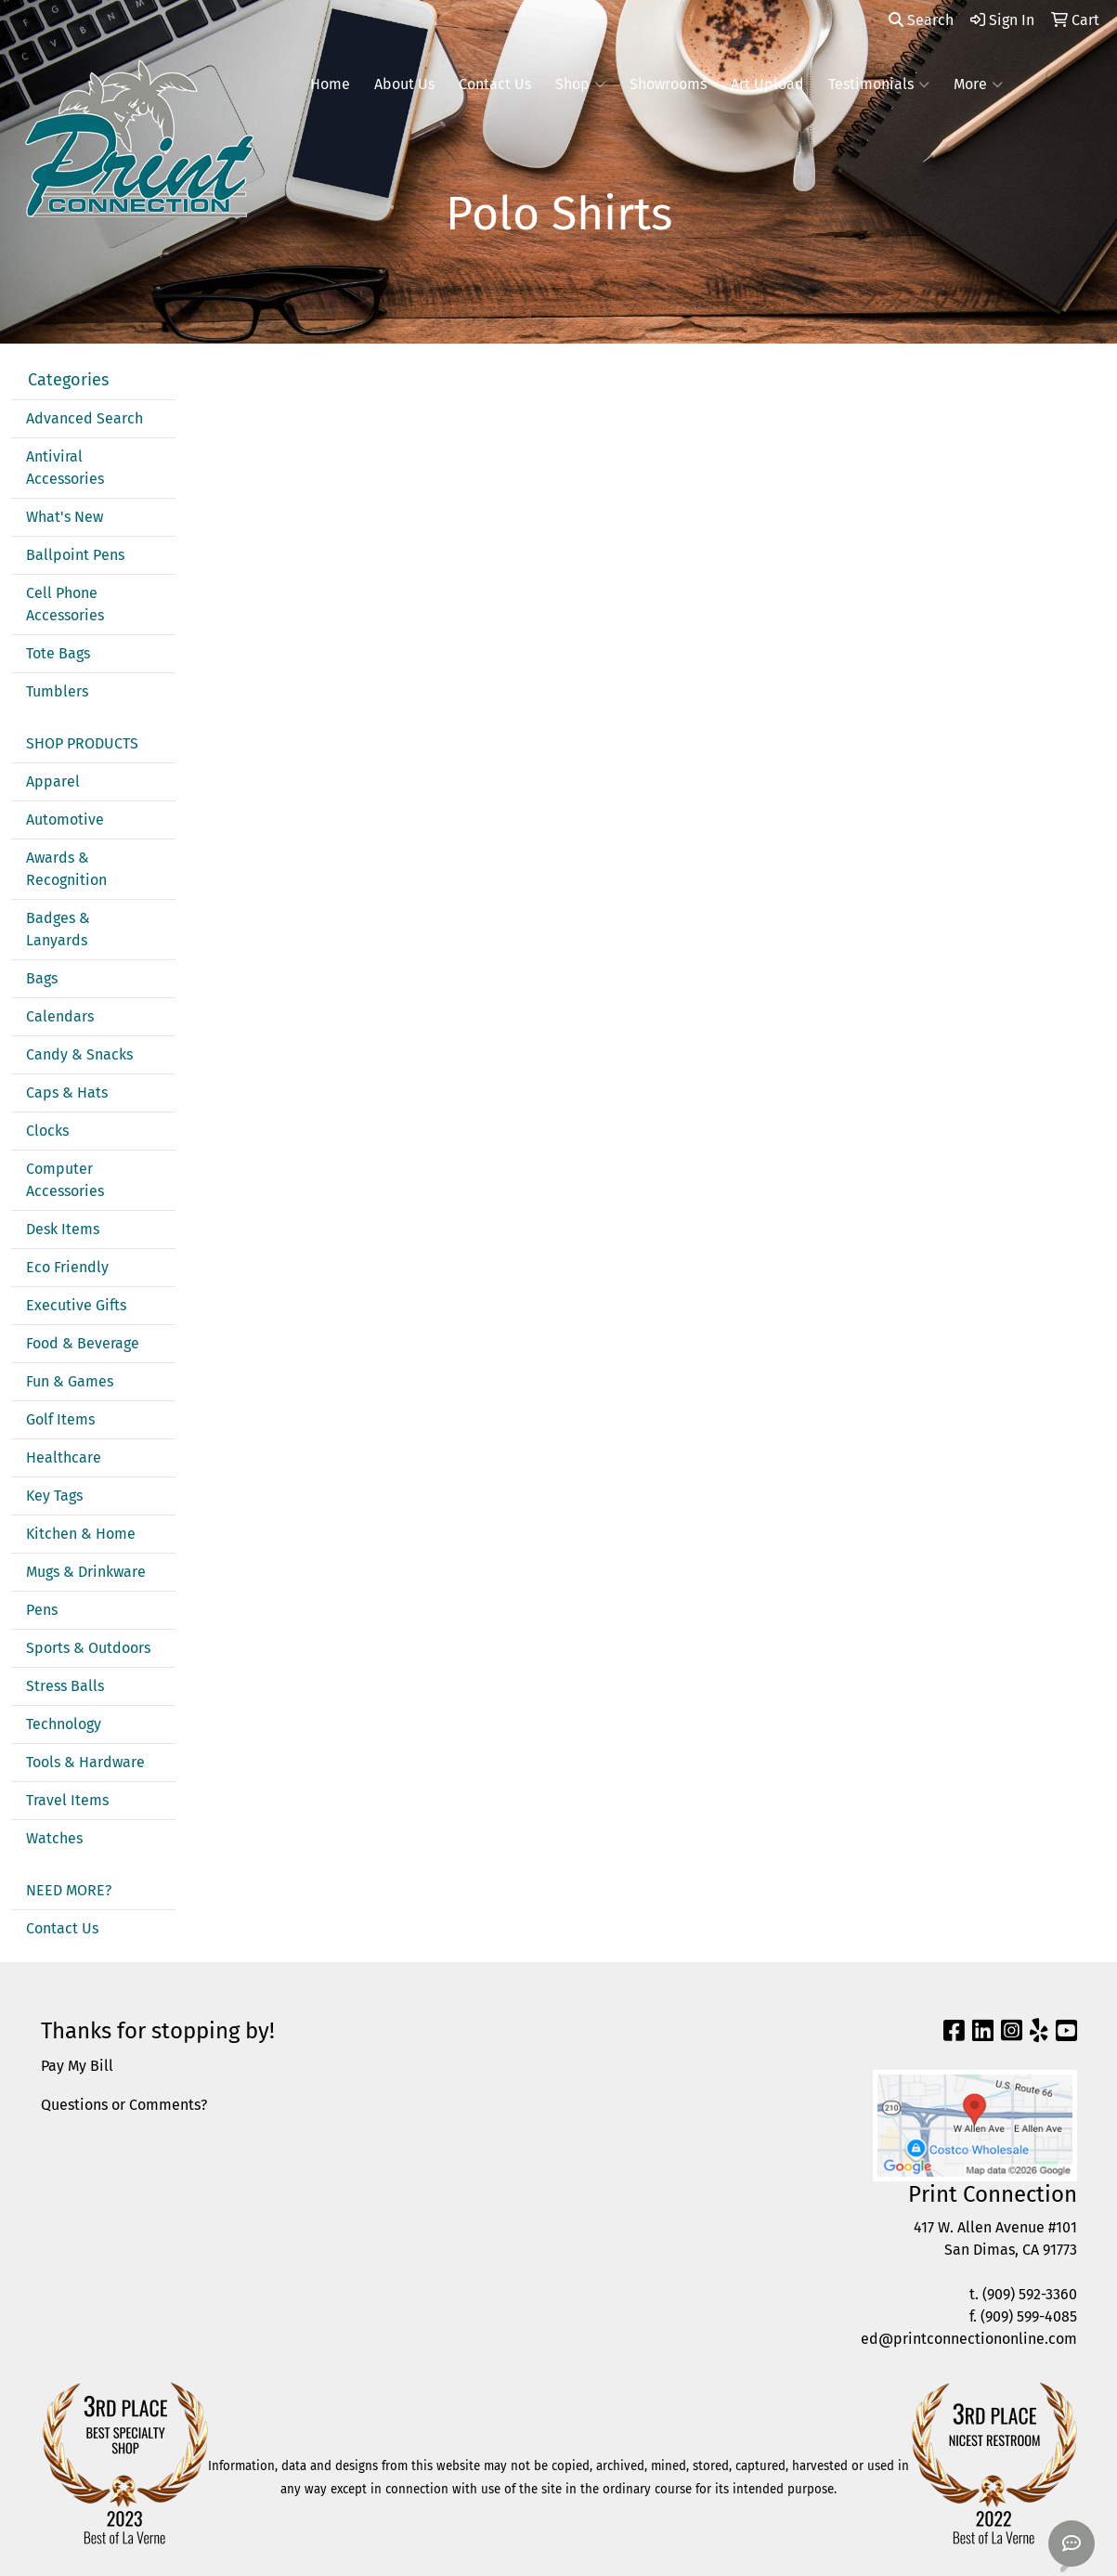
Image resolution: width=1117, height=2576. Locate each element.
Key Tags (54, 1495)
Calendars (60, 1016)
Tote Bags (58, 653)
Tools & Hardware (85, 1762)
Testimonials (878, 84)
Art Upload (767, 84)
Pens (42, 1610)
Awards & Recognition (66, 869)
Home (330, 84)
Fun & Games (69, 1381)
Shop (580, 84)
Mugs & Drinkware (86, 1572)
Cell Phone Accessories (65, 604)
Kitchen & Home (81, 1533)
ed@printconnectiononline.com (969, 2339)
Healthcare (63, 1457)
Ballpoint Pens (75, 555)
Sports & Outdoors (88, 1648)
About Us (404, 84)
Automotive (65, 819)
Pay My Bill (77, 2066)
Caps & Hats (67, 1092)
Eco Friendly (67, 1267)
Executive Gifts (76, 1305)
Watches (54, 1838)
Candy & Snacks (79, 1054)
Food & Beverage (82, 1343)
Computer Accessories (65, 1180)
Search (921, 20)
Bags (42, 978)
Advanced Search (84, 418)
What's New (64, 517)
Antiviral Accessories (65, 468)
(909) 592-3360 (1029, 2294)
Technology (63, 1724)
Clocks (47, 1130)
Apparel (53, 781)
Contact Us (495, 84)
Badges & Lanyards (58, 929)
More (978, 84)
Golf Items (60, 1419)
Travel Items (67, 1800)
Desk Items (62, 1229)
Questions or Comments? (124, 2105)
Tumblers (57, 691)
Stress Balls (65, 1686)
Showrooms (668, 84)
